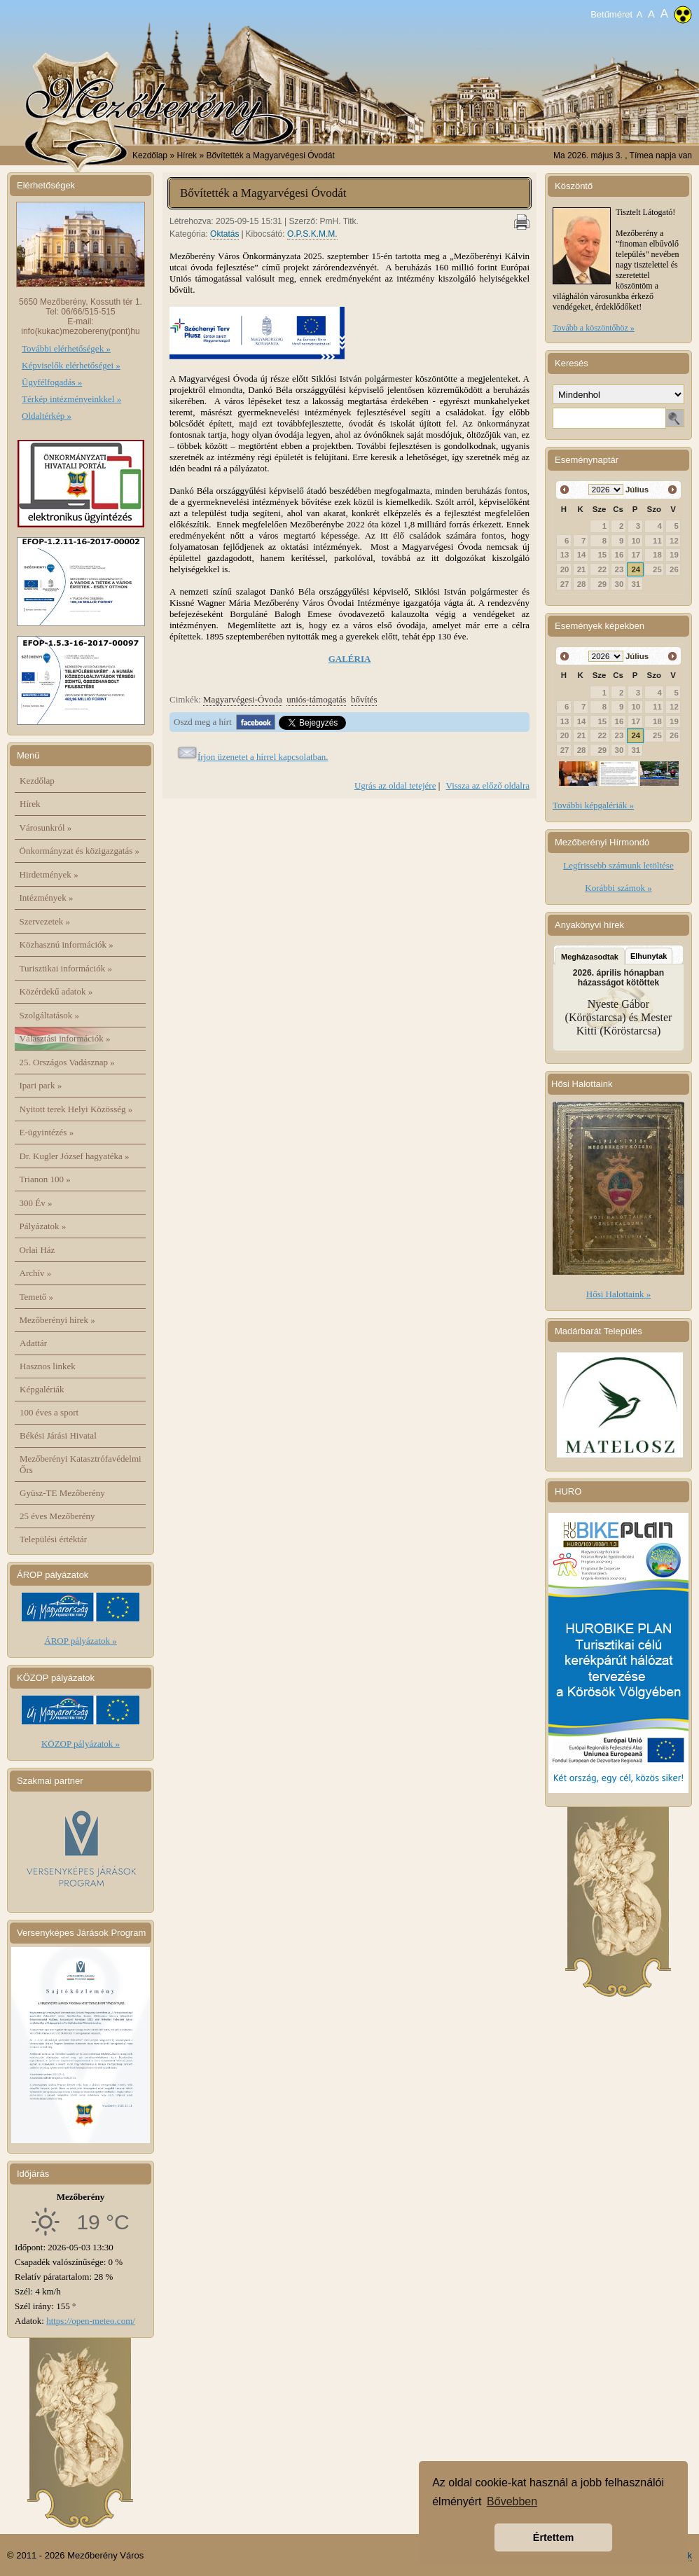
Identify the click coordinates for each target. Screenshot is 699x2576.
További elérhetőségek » (66, 348)
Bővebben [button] (512, 2501)
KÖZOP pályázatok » (80, 1743)
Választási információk (65, 1038)
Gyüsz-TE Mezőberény (62, 1493)
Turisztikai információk (66, 968)
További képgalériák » (593, 805)
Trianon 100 (45, 1179)
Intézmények (47, 897)
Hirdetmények (49, 874)
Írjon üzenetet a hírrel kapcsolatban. (263, 757)
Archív (36, 1273)
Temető (37, 1297)
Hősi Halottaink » (618, 1294)
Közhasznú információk (66, 944)
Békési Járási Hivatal (58, 1435)
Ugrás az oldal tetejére (395, 785)
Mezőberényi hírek (57, 1320)
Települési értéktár (53, 1539)
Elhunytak (648, 956)
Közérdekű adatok (56, 991)
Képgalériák (42, 1389)
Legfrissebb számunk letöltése (618, 865)
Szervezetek (45, 921)
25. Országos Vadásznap (67, 1062)
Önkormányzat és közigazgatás (79, 850)
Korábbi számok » (618, 887)
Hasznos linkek (48, 1366)
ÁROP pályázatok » (80, 1640)
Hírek (30, 803)
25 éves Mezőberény (57, 1516)
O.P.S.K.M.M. (312, 234)
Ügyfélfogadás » (52, 382)
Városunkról (46, 827)
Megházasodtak (589, 957)
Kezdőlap (149, 155)
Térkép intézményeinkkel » (71, 399)
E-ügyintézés (47, 1132)
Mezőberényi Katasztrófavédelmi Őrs (80, 1464)
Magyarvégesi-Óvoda (242, 699)
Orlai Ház (37, 1250)
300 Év (36, 1203)
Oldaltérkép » (46, 415)
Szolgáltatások (50, 1015)
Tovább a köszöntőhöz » (594, 328)
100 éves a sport (49, 1412)
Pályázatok (43, 1226)
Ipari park (41, 1085)
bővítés (364, 699)
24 (636, 569)
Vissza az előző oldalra (488, 785)
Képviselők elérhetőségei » (71, 365)
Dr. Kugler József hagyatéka (75, 1156)
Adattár (33, 1343)
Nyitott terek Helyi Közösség (76, 1109)
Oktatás (224, 234)
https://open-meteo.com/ (90, 2320)
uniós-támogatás (316, 699)
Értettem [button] (553, 2537)
